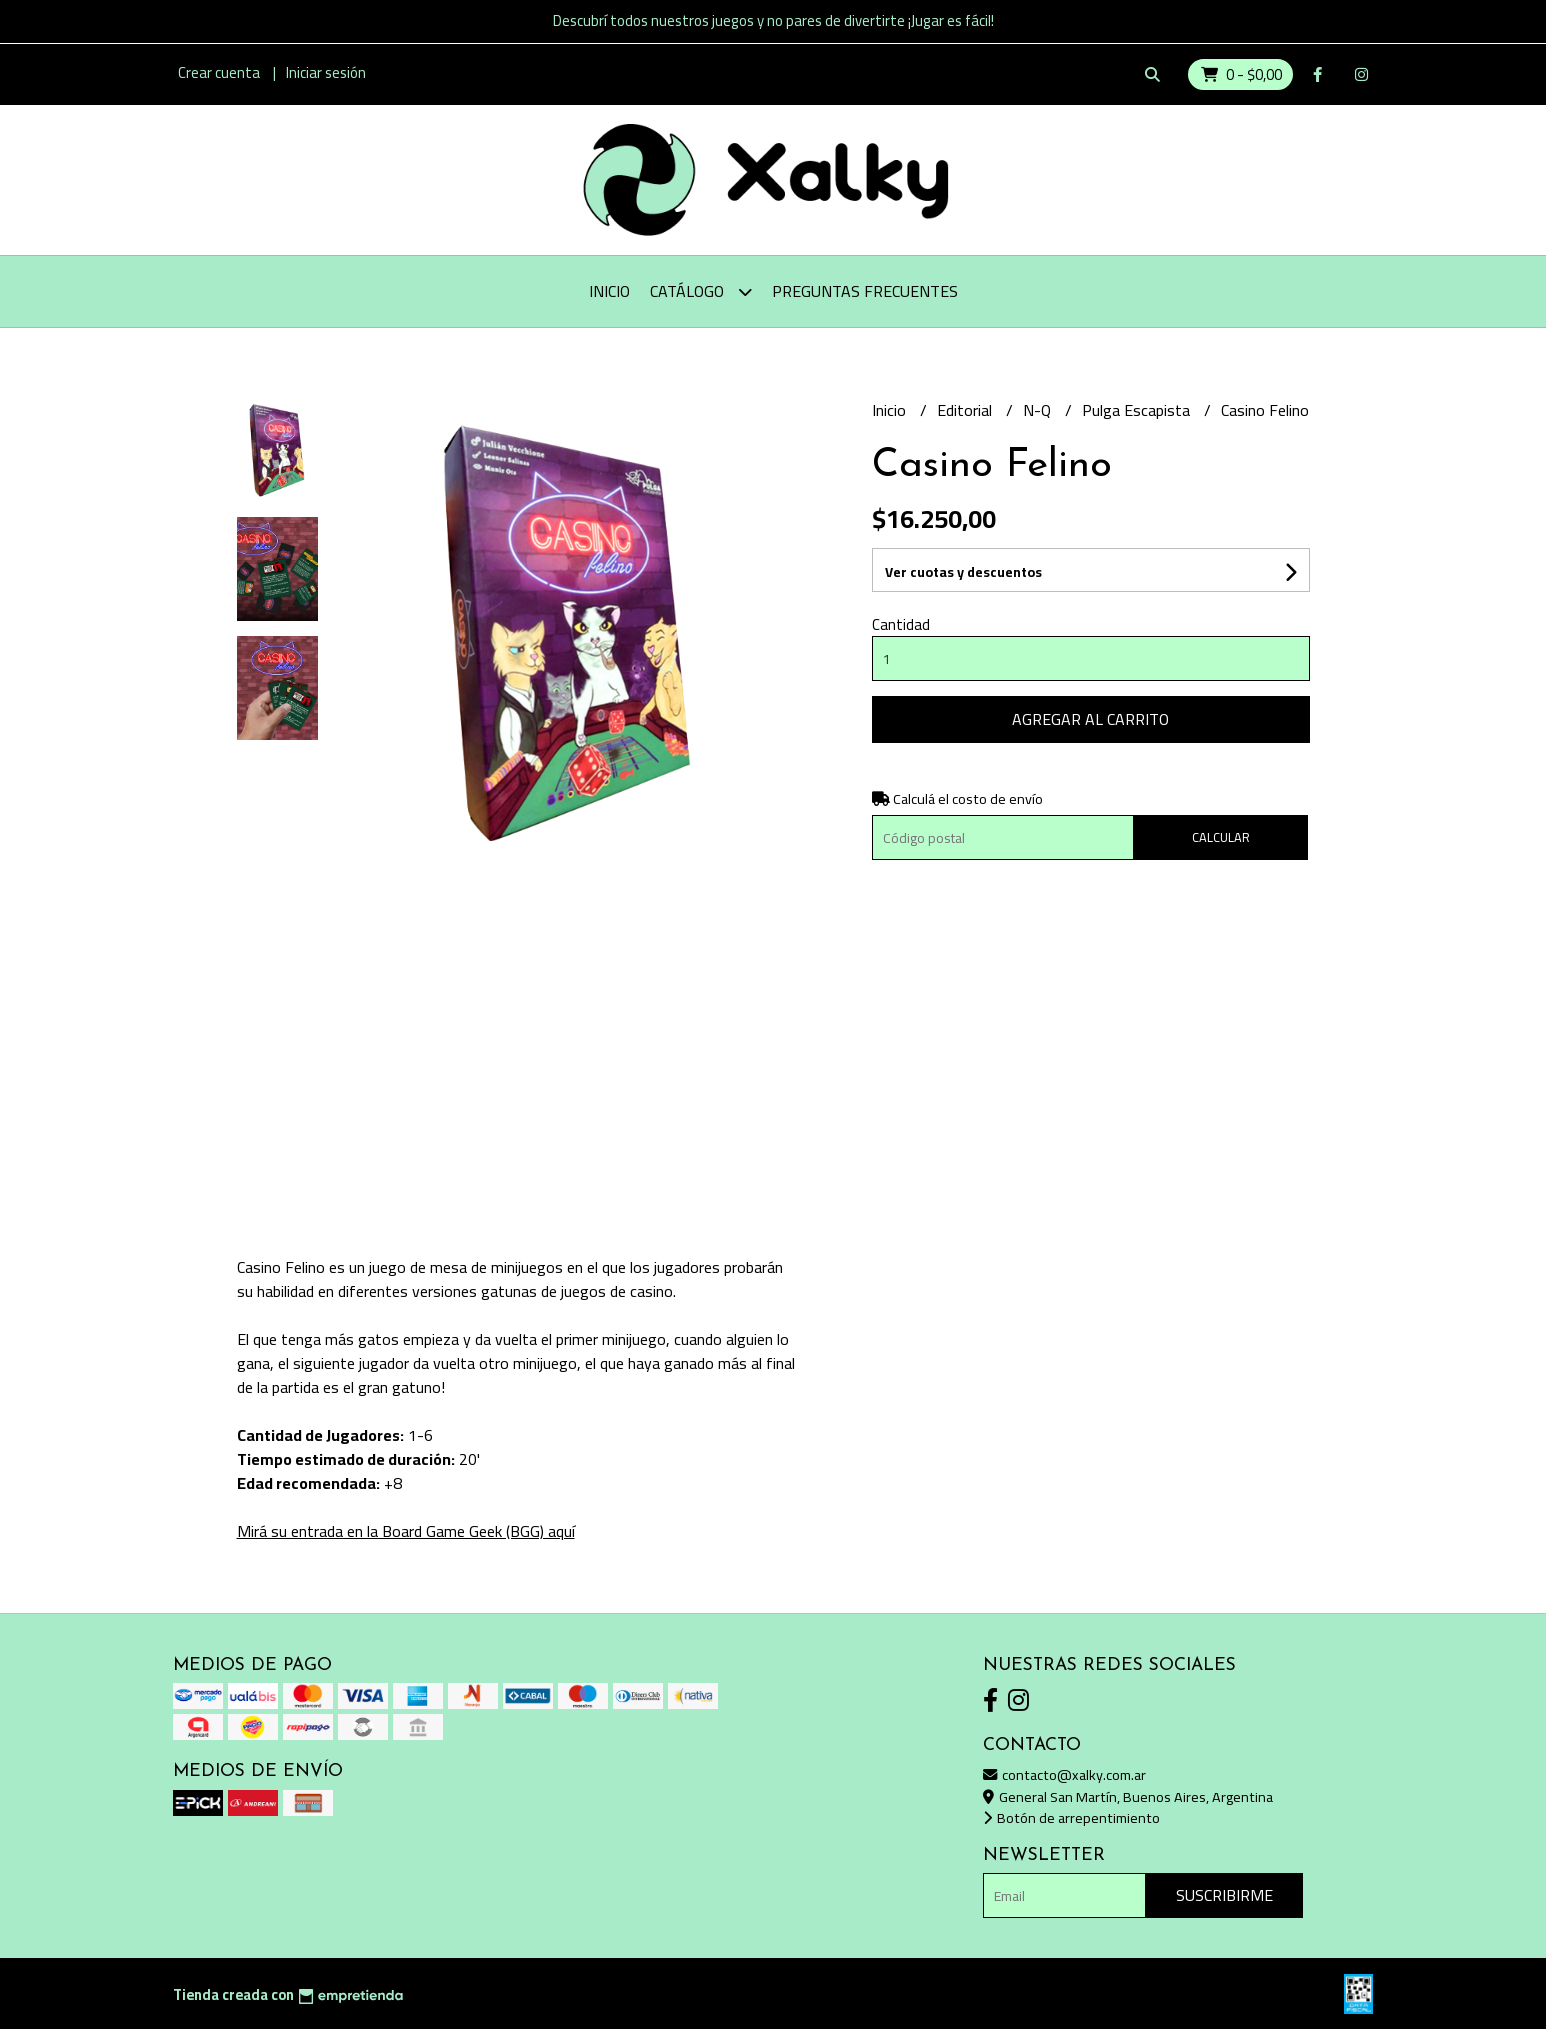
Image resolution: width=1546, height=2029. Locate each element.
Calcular (1221, 837)
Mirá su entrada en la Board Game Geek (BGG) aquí (406, 1531)
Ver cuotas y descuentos (963, 572)
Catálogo (701, 291)
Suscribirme (1224, 1895)
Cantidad (901, 624)
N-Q (1039, 410)
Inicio (609, 291)
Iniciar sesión (326, 72)
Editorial (966, 410)
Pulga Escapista (1138, 410)
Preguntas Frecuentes (865, 291)
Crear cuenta (219, 72)
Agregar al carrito (1090, 719)
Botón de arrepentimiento (1071, 1817)
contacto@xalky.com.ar (1064, 1774)
